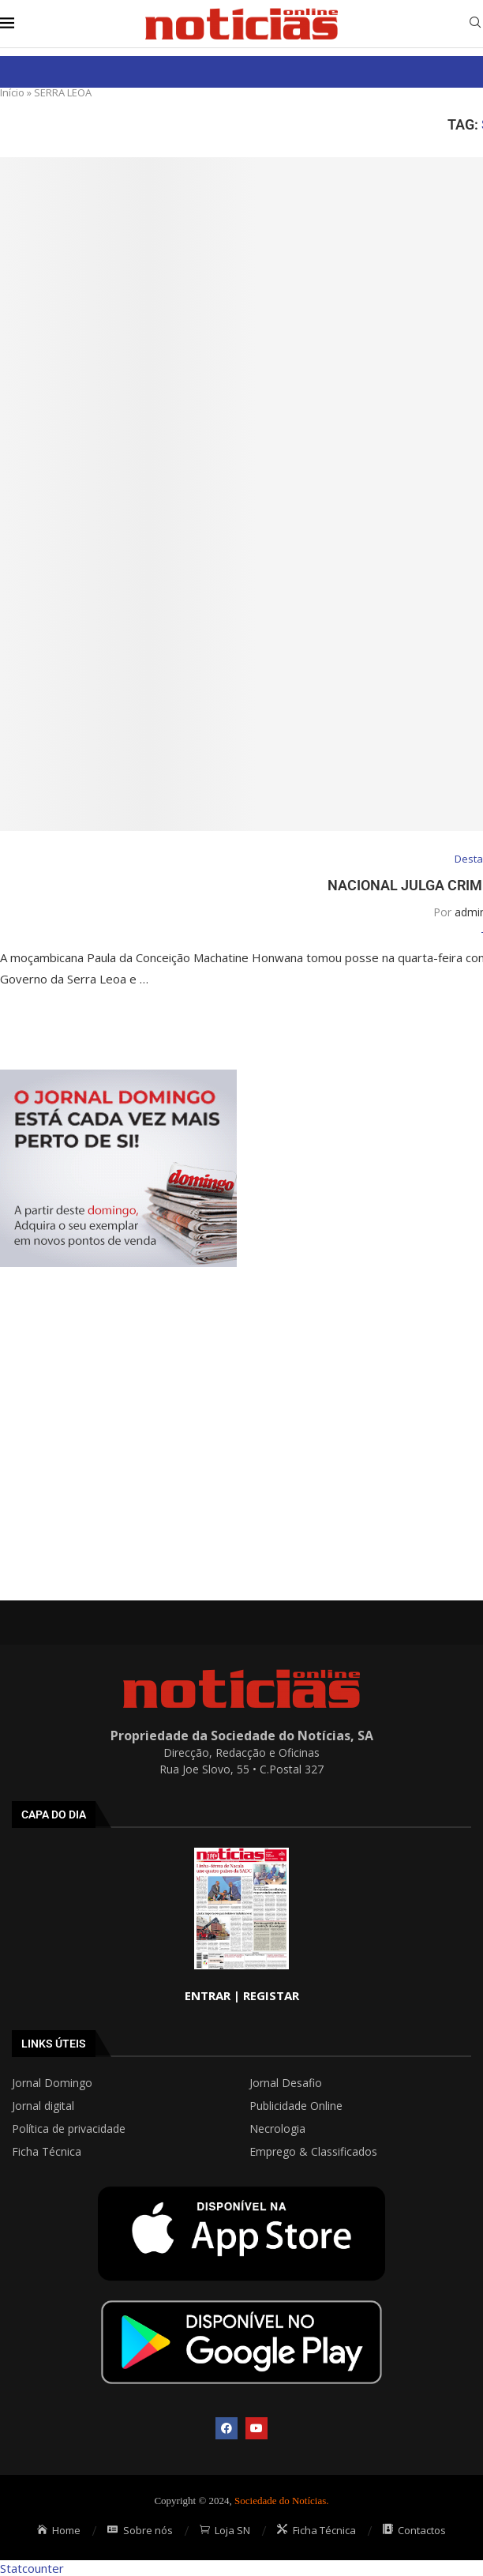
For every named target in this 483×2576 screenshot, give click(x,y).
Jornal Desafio (285, 2083)
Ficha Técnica (46, 2151)
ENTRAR (207, 1995)
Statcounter (32, 2568)
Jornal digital (43, 2106)
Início (12, 92)
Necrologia (277, 2128)
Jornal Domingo (52, 2083)
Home (59, 2530)
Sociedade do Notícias (280, 2500)
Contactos (415, 2530)
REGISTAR (271, 1995)
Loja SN (225, 2530)
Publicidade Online (296, 2106)
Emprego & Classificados (313, 2151)
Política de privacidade (68, 2128)
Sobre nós (140, 2530)
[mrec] (118, 1077)
